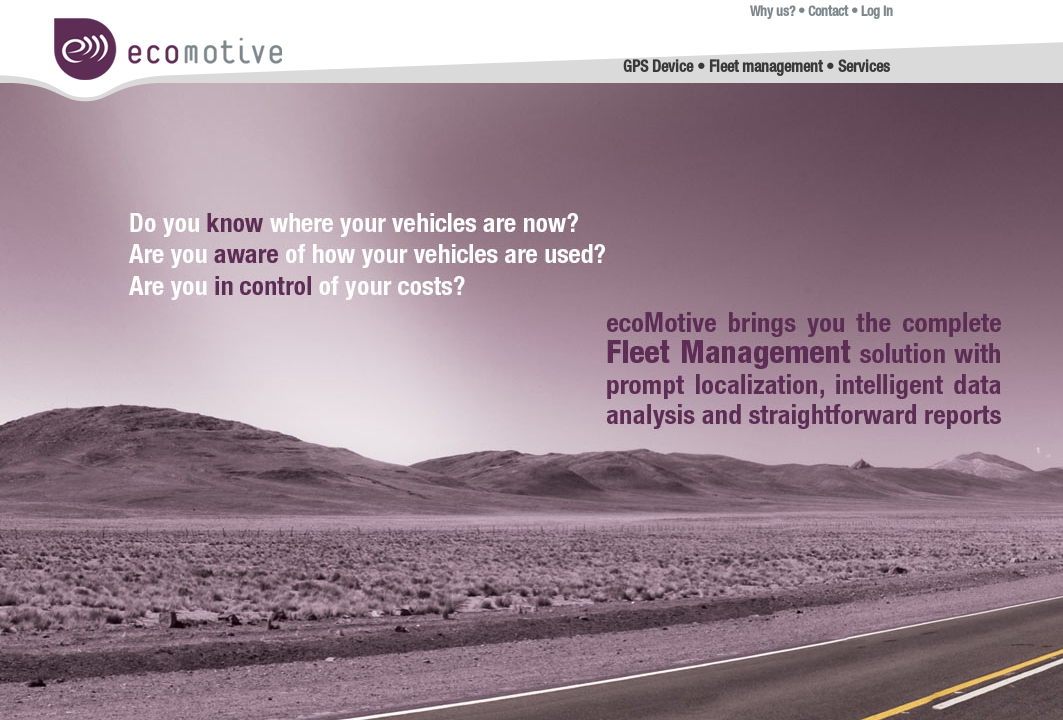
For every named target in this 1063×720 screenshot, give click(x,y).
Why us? (772, 13)
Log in (877, 13)
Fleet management (765, 69)
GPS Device (658, 69)
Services (864, 69)
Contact (828, 13)
